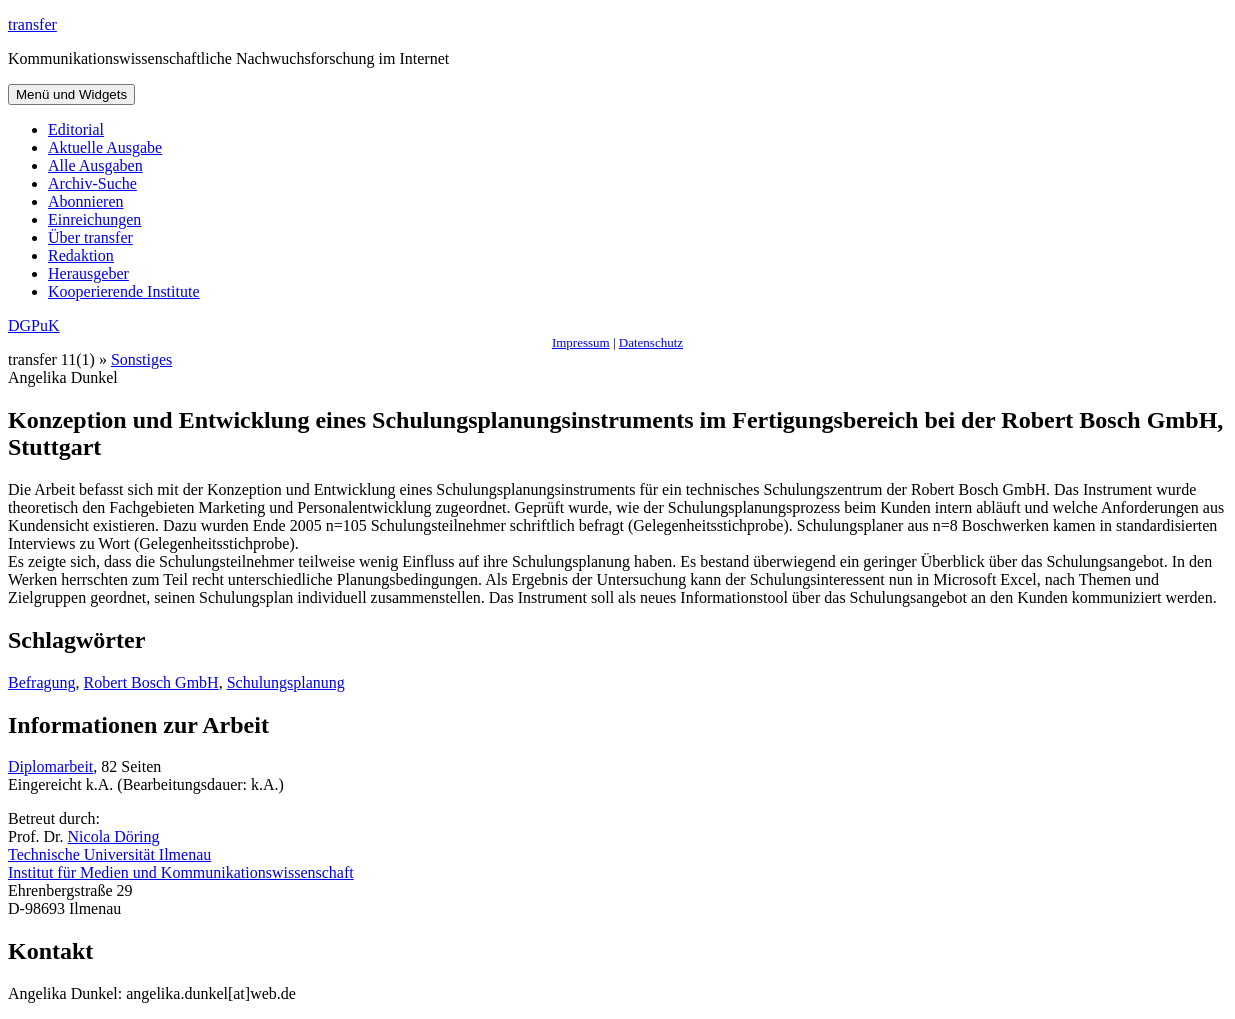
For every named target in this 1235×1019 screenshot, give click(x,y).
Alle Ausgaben (95, 165)
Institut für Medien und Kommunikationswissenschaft (181, 872)
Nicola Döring (114, 836)
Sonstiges (141, 359)
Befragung (42, 682)
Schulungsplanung (286, 682)
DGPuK (34, 325)
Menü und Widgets (71, 94)
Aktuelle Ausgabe (105, 147)
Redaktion (81, 255)
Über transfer (90, 237)
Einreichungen (94, 219)
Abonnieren (86, 201)
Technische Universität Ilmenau (109, 854)
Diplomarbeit (50, 766)
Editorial (76, 129)
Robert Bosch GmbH (151, 682)
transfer (32, 24)
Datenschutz (651, 342)
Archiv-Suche (92, 183)
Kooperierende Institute (124, 291)
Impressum (581, 342)
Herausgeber (88, 273)
